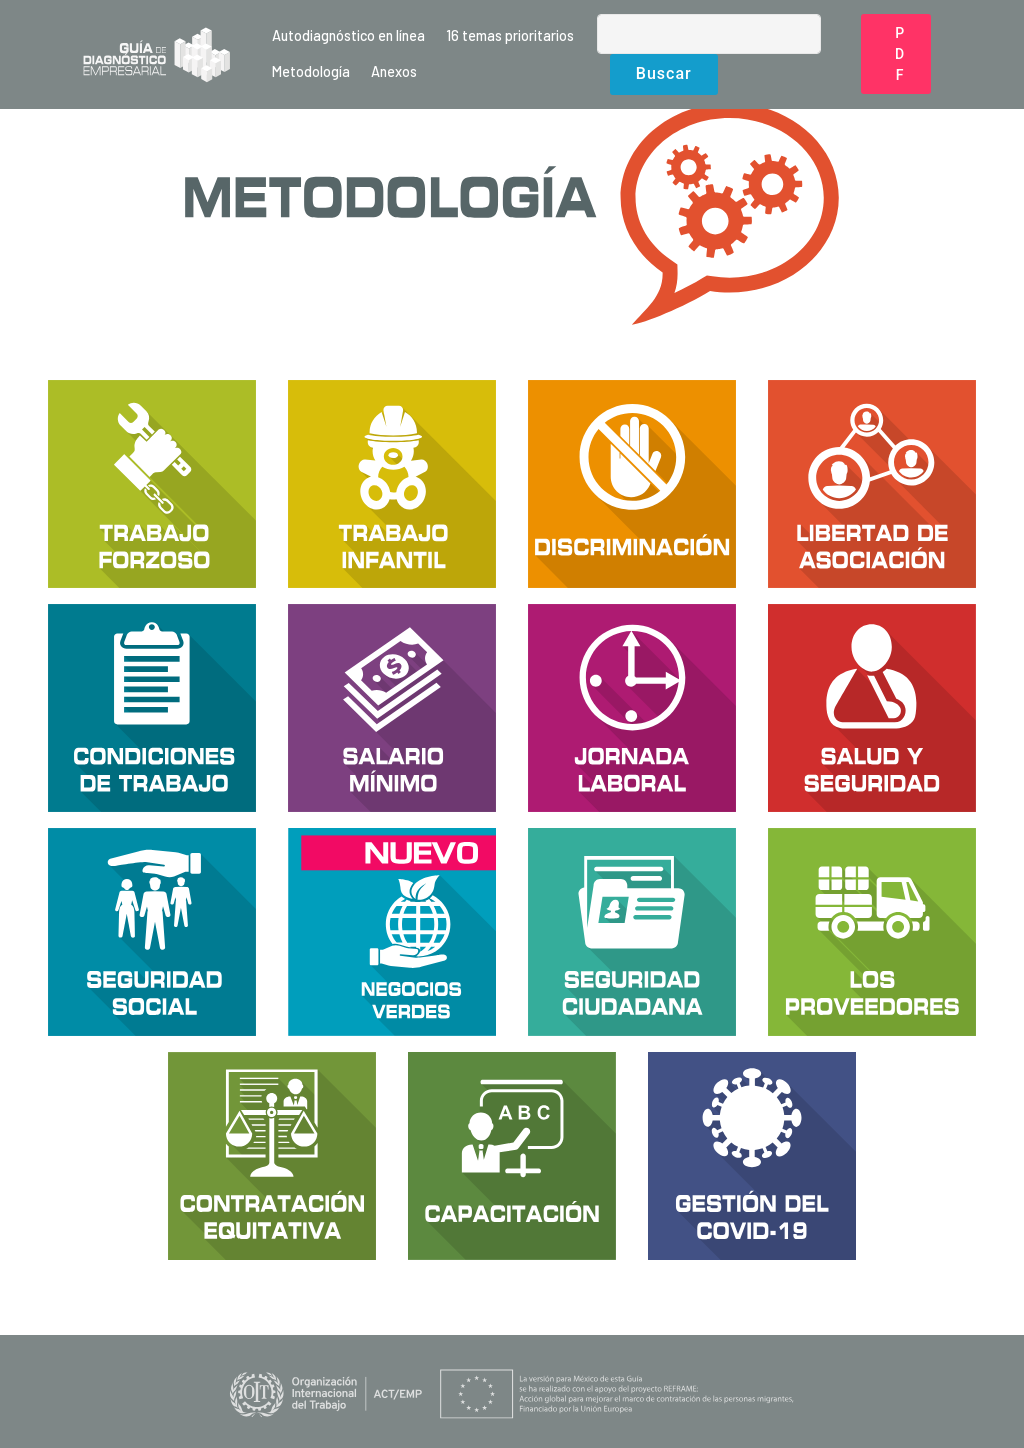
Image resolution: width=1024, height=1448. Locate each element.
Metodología (311, 71)
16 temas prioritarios (510, 35)
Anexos (394, 71)
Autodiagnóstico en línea (348, 35)
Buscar (664, 73)
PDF (900, 54)
